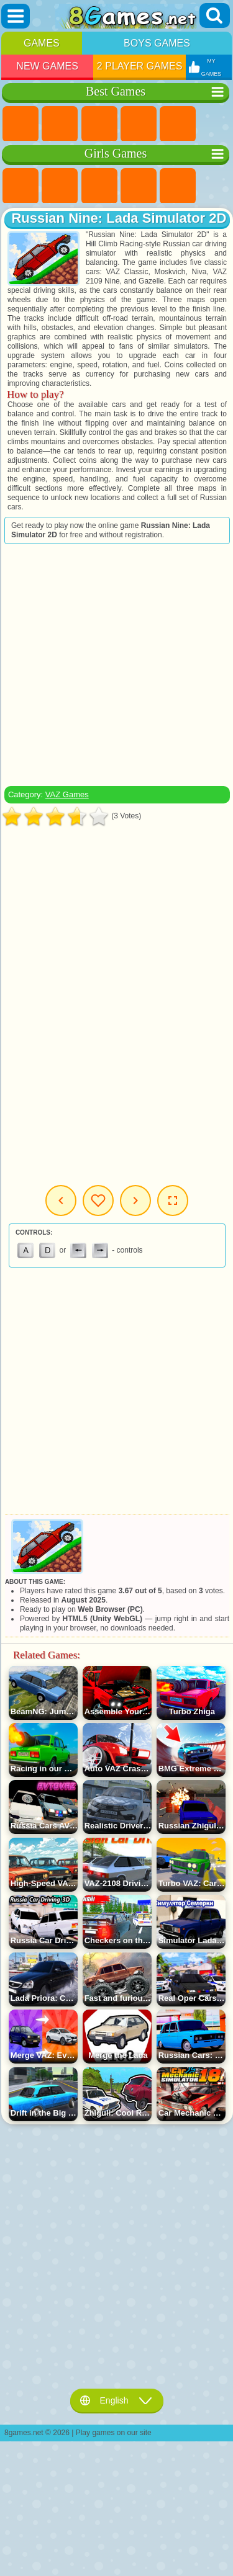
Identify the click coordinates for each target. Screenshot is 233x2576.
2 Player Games (140, 66)
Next (135, 1200)
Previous (60, 1200)
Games (42, 43)
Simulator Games (99, 124)
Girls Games (60, 124)
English (116, 2400)
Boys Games (157, 43)
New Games (47, 66)
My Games (98, 1200)
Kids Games (139, 124)
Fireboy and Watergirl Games (99, 186)
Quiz (178, 186)
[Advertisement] (116, 664)
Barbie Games (139, 186)
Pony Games (20, 186)
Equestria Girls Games (60, 186)
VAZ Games (67, 794)
